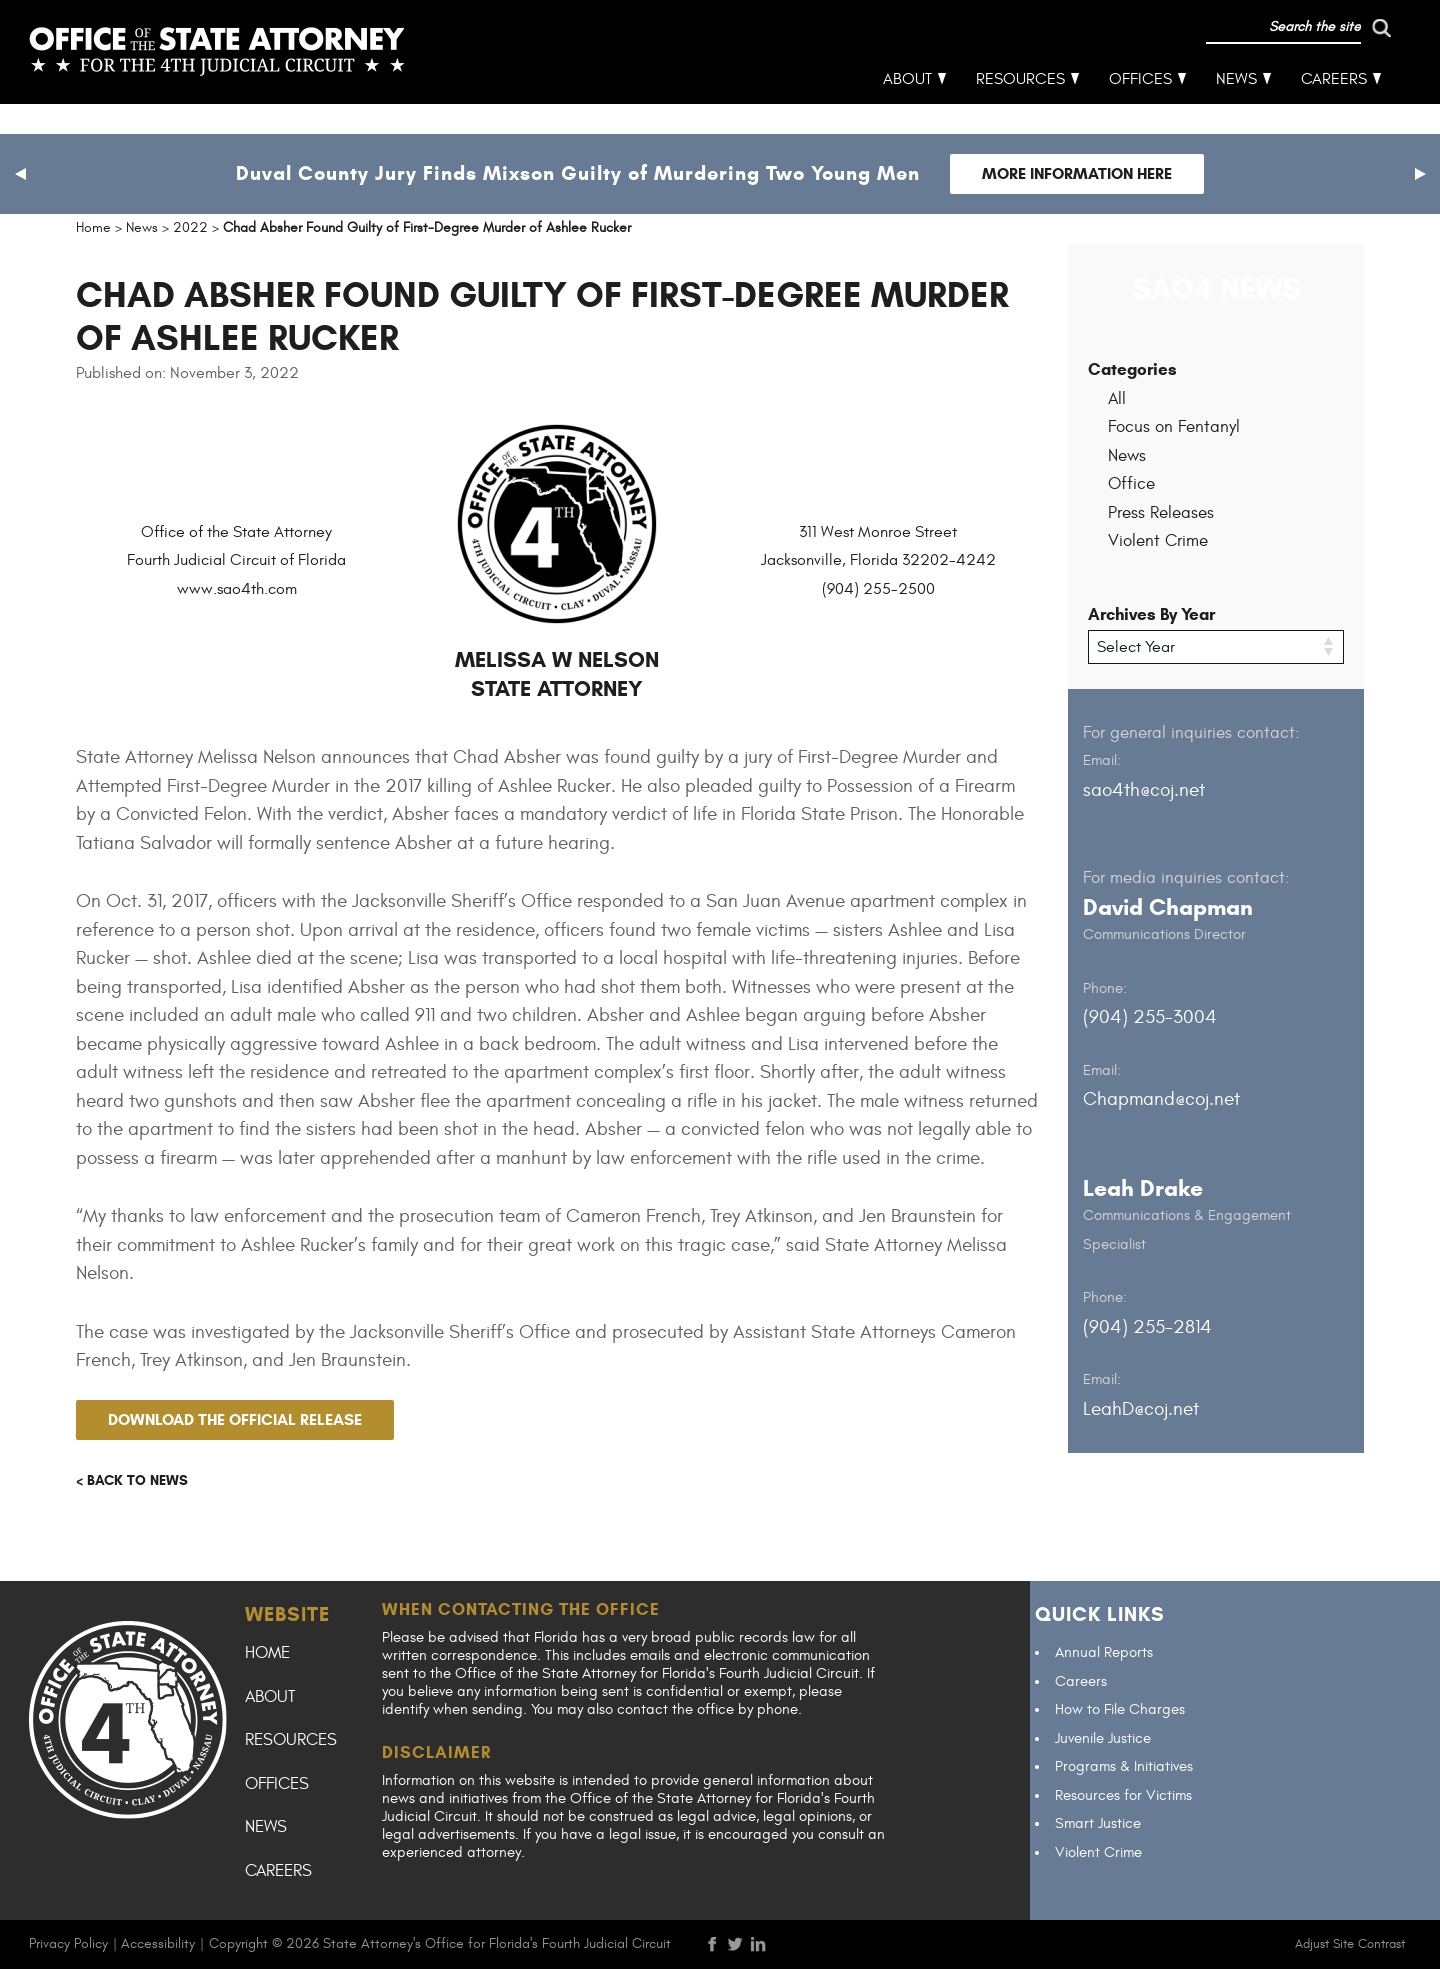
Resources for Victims (1123, 1795)
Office (1131, 484)
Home (267, 1653)
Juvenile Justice (1103, 1738)
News (1237, 110)
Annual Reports (1104, 1652)
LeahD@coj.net (1141, 1408)
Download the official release (235, 1419)
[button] (20, 174)
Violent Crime (1158, 541)
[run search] (1297, 58)
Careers (1335, 110)
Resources (1021, 110)
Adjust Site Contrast (1350, 1944)
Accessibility (158, 1943)
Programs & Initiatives (1124, 1766)
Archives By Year (1151, 614)
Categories (1132, 369)
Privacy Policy (68, 1943)
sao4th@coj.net (1144, 789)
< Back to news (132, 1480)
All (1117, 399)
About (908, 110)
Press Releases (1161, 513)
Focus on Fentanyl (1174, 427)
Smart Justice (1098, 1823)
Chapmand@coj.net (1161, 1099)
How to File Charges (1120, 1709)
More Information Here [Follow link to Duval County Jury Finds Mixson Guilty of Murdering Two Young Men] (1077, 173)
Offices (1141, 110)
